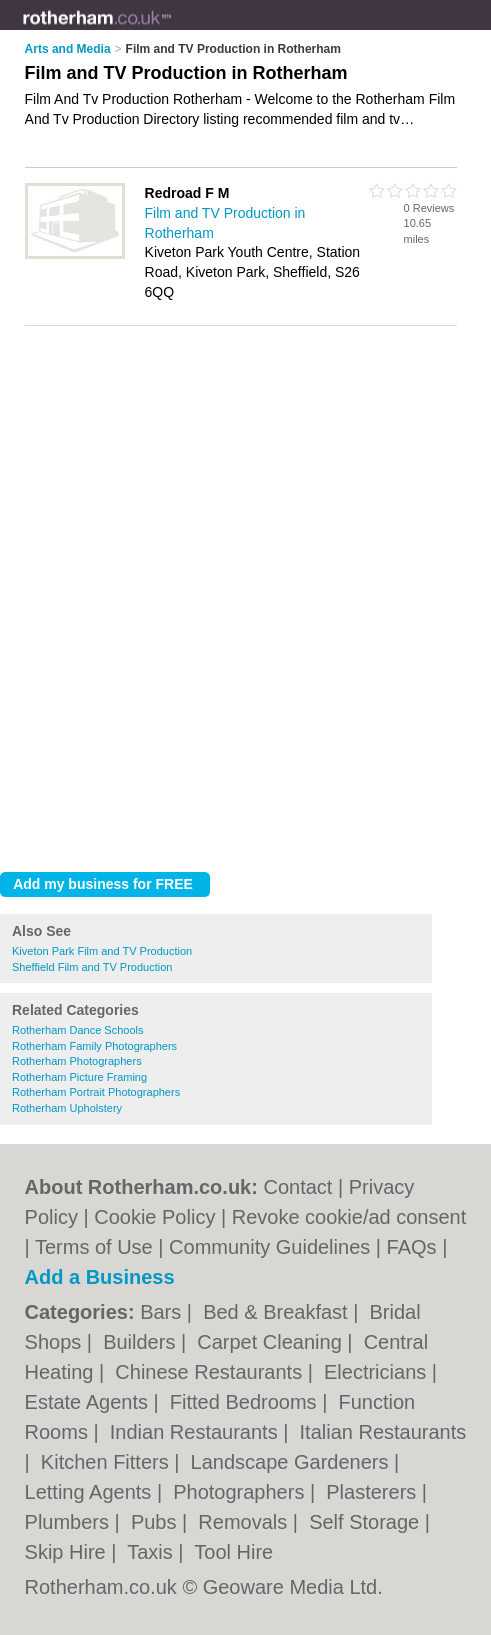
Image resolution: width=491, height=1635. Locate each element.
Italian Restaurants (383, 1432)
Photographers (241, 1492)
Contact (297, 1187)
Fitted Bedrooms (246, 1402)
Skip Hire (68, 1552)
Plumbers (70, 1522)
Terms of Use (94, 1247)
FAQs (412, 1247)
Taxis (152, 1552)
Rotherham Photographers (77, 1061)
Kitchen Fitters (107, 1462)
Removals (245, 1522)
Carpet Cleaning (272, 1342)
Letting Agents (91, 1492)
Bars (163, 1312)
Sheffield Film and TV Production (92, 967)
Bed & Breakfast (278, 1312)
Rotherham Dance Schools (77, 1030)
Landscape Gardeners (292, 1462)
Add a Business (100, 1277)
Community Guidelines (269, 1247)
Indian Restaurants (196, 1432)
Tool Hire (233, 1552)
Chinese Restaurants (211, 1372)
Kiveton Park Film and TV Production (102, 951)
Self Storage (367, 1522)
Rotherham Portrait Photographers (96, 1092)
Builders (142, 1342)
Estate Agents (89, 1402)
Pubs (156, 1522)
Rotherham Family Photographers (94, 1046)
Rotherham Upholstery (67, 1108)
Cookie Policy (154, 1217)
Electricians (378, 1372)
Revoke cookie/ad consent (349, 1217)
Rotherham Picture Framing (79, 1077)
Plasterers (374, 1492)
